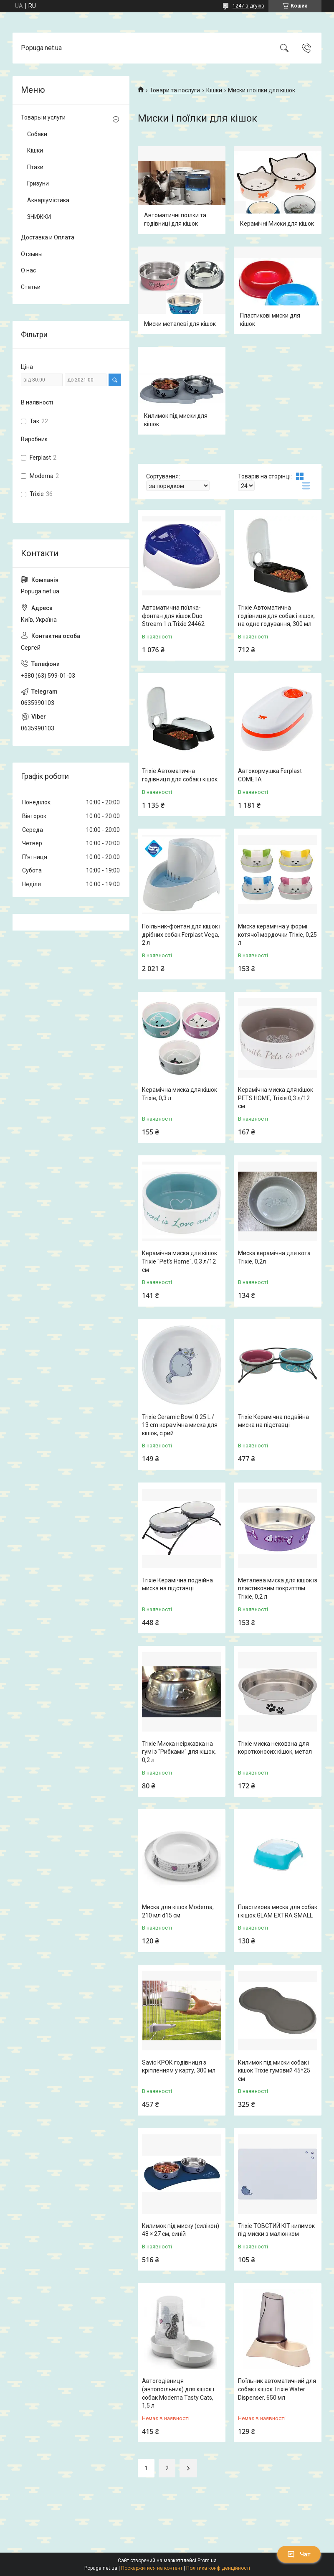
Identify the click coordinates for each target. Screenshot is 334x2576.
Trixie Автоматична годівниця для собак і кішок (180, 775)
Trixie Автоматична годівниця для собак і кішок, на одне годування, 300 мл (276, 615)
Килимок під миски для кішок (175, 419)
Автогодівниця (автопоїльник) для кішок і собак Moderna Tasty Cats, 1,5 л (178, 2393)
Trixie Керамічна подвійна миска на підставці (273, 1421)
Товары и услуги (43, 117)
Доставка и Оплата (47, 237)
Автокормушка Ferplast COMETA (270, 775)
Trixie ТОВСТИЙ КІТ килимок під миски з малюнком (276, 2230)
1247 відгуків (248, 6)
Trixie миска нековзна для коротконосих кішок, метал (275, 1747)
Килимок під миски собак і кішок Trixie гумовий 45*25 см (274, 2070)
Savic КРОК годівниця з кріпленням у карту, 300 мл (178, 2066)
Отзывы (32, 254)
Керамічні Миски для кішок (277, 223)
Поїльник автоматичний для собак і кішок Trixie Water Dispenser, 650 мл (277, 2389)
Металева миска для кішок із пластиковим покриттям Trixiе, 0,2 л (277, 1588)
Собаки (37, 134)
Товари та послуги (174, 90)
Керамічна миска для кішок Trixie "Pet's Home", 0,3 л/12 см (179, 1261)
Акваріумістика (48, 200)
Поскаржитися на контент (151, 2568)
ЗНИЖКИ (39, 217)
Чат (299, 2554)
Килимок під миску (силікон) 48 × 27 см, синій (180, 2230)
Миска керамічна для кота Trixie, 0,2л (274, 1257)
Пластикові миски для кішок (270, 319)
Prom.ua (207, 2560)
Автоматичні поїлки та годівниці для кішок (175, 219)
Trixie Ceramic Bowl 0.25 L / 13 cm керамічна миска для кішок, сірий (180, 1425)
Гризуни (38, 183)
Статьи (30, 287)
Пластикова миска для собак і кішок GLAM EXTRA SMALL (277, 1911)
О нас (28, 270)
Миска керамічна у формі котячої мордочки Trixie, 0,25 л (277, 934)
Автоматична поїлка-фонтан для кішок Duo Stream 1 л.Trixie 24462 (173, 615)
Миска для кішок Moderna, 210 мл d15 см (178, 1911)
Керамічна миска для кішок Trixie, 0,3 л (179, 1093)
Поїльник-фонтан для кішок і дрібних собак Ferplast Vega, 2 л (181, 934)
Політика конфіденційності (218, 2568)
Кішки (214, 90)
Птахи (35, 167)
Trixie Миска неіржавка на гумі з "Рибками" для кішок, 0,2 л (179, 1751)
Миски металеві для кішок (180, 323)
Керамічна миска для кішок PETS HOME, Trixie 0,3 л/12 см (275, 1097)
